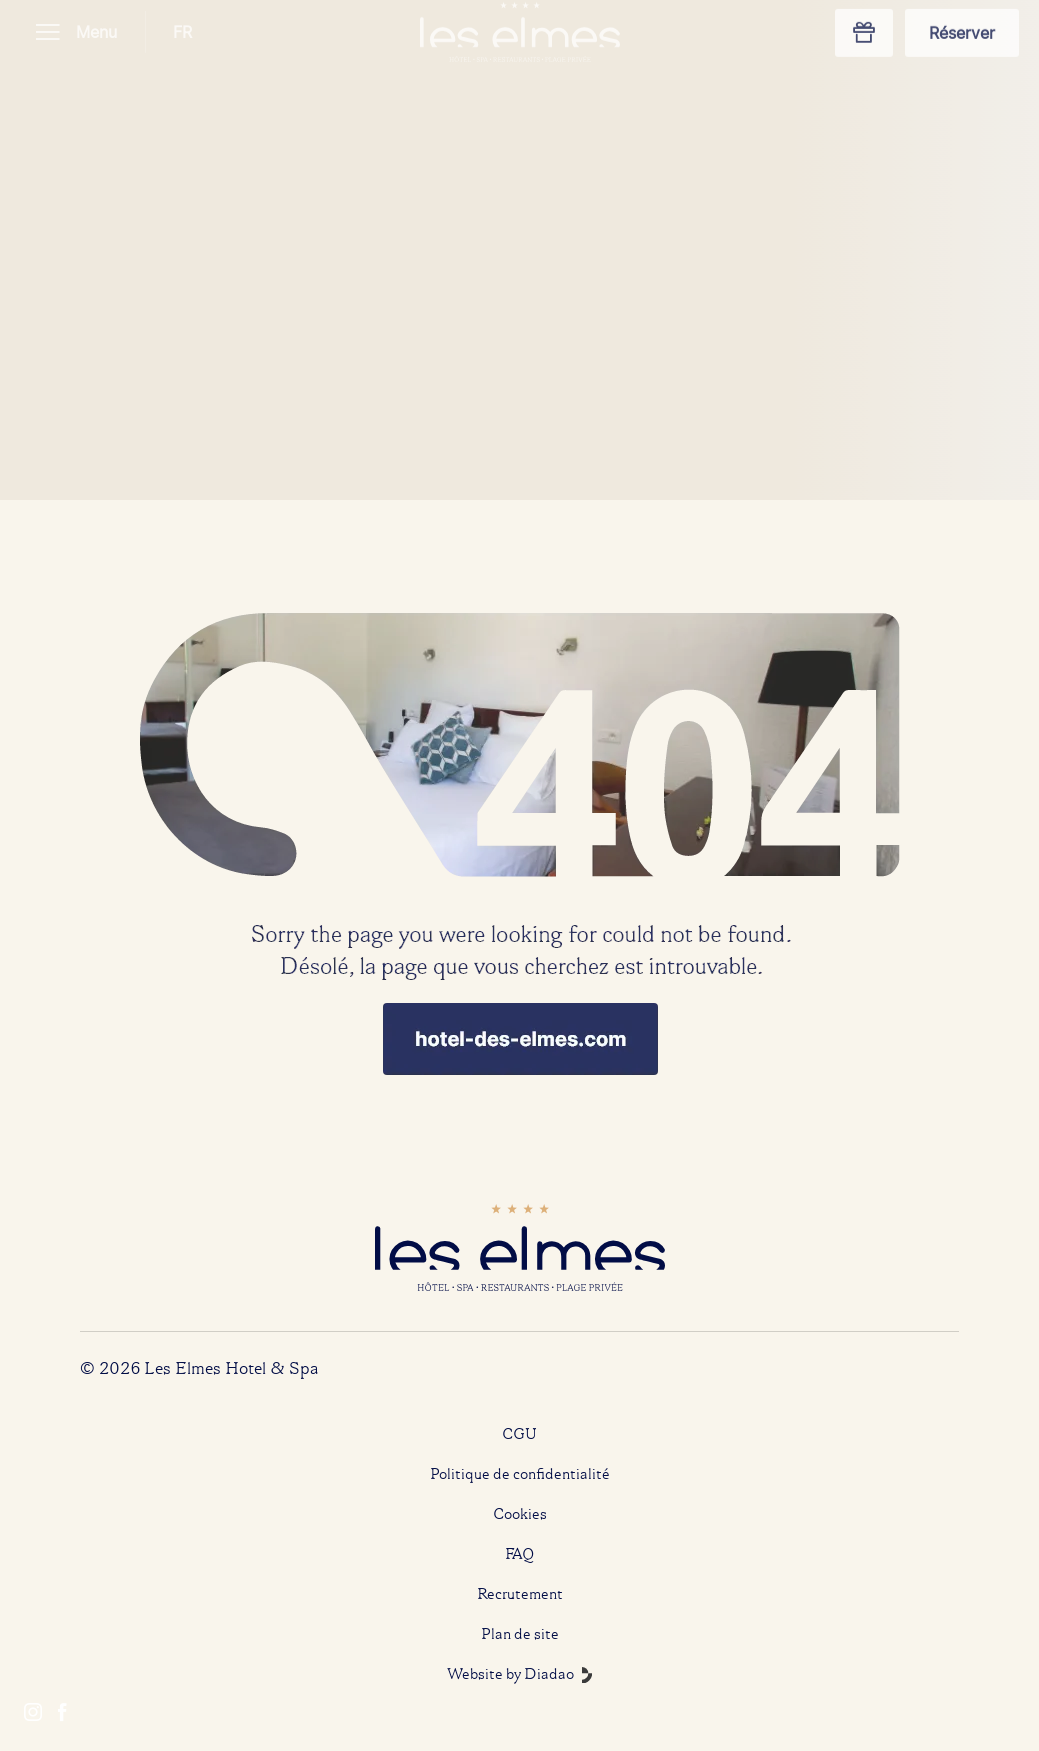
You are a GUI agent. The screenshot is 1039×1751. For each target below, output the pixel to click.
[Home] (520, 812)
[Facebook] (62, 1713)
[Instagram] (33, 1713)
